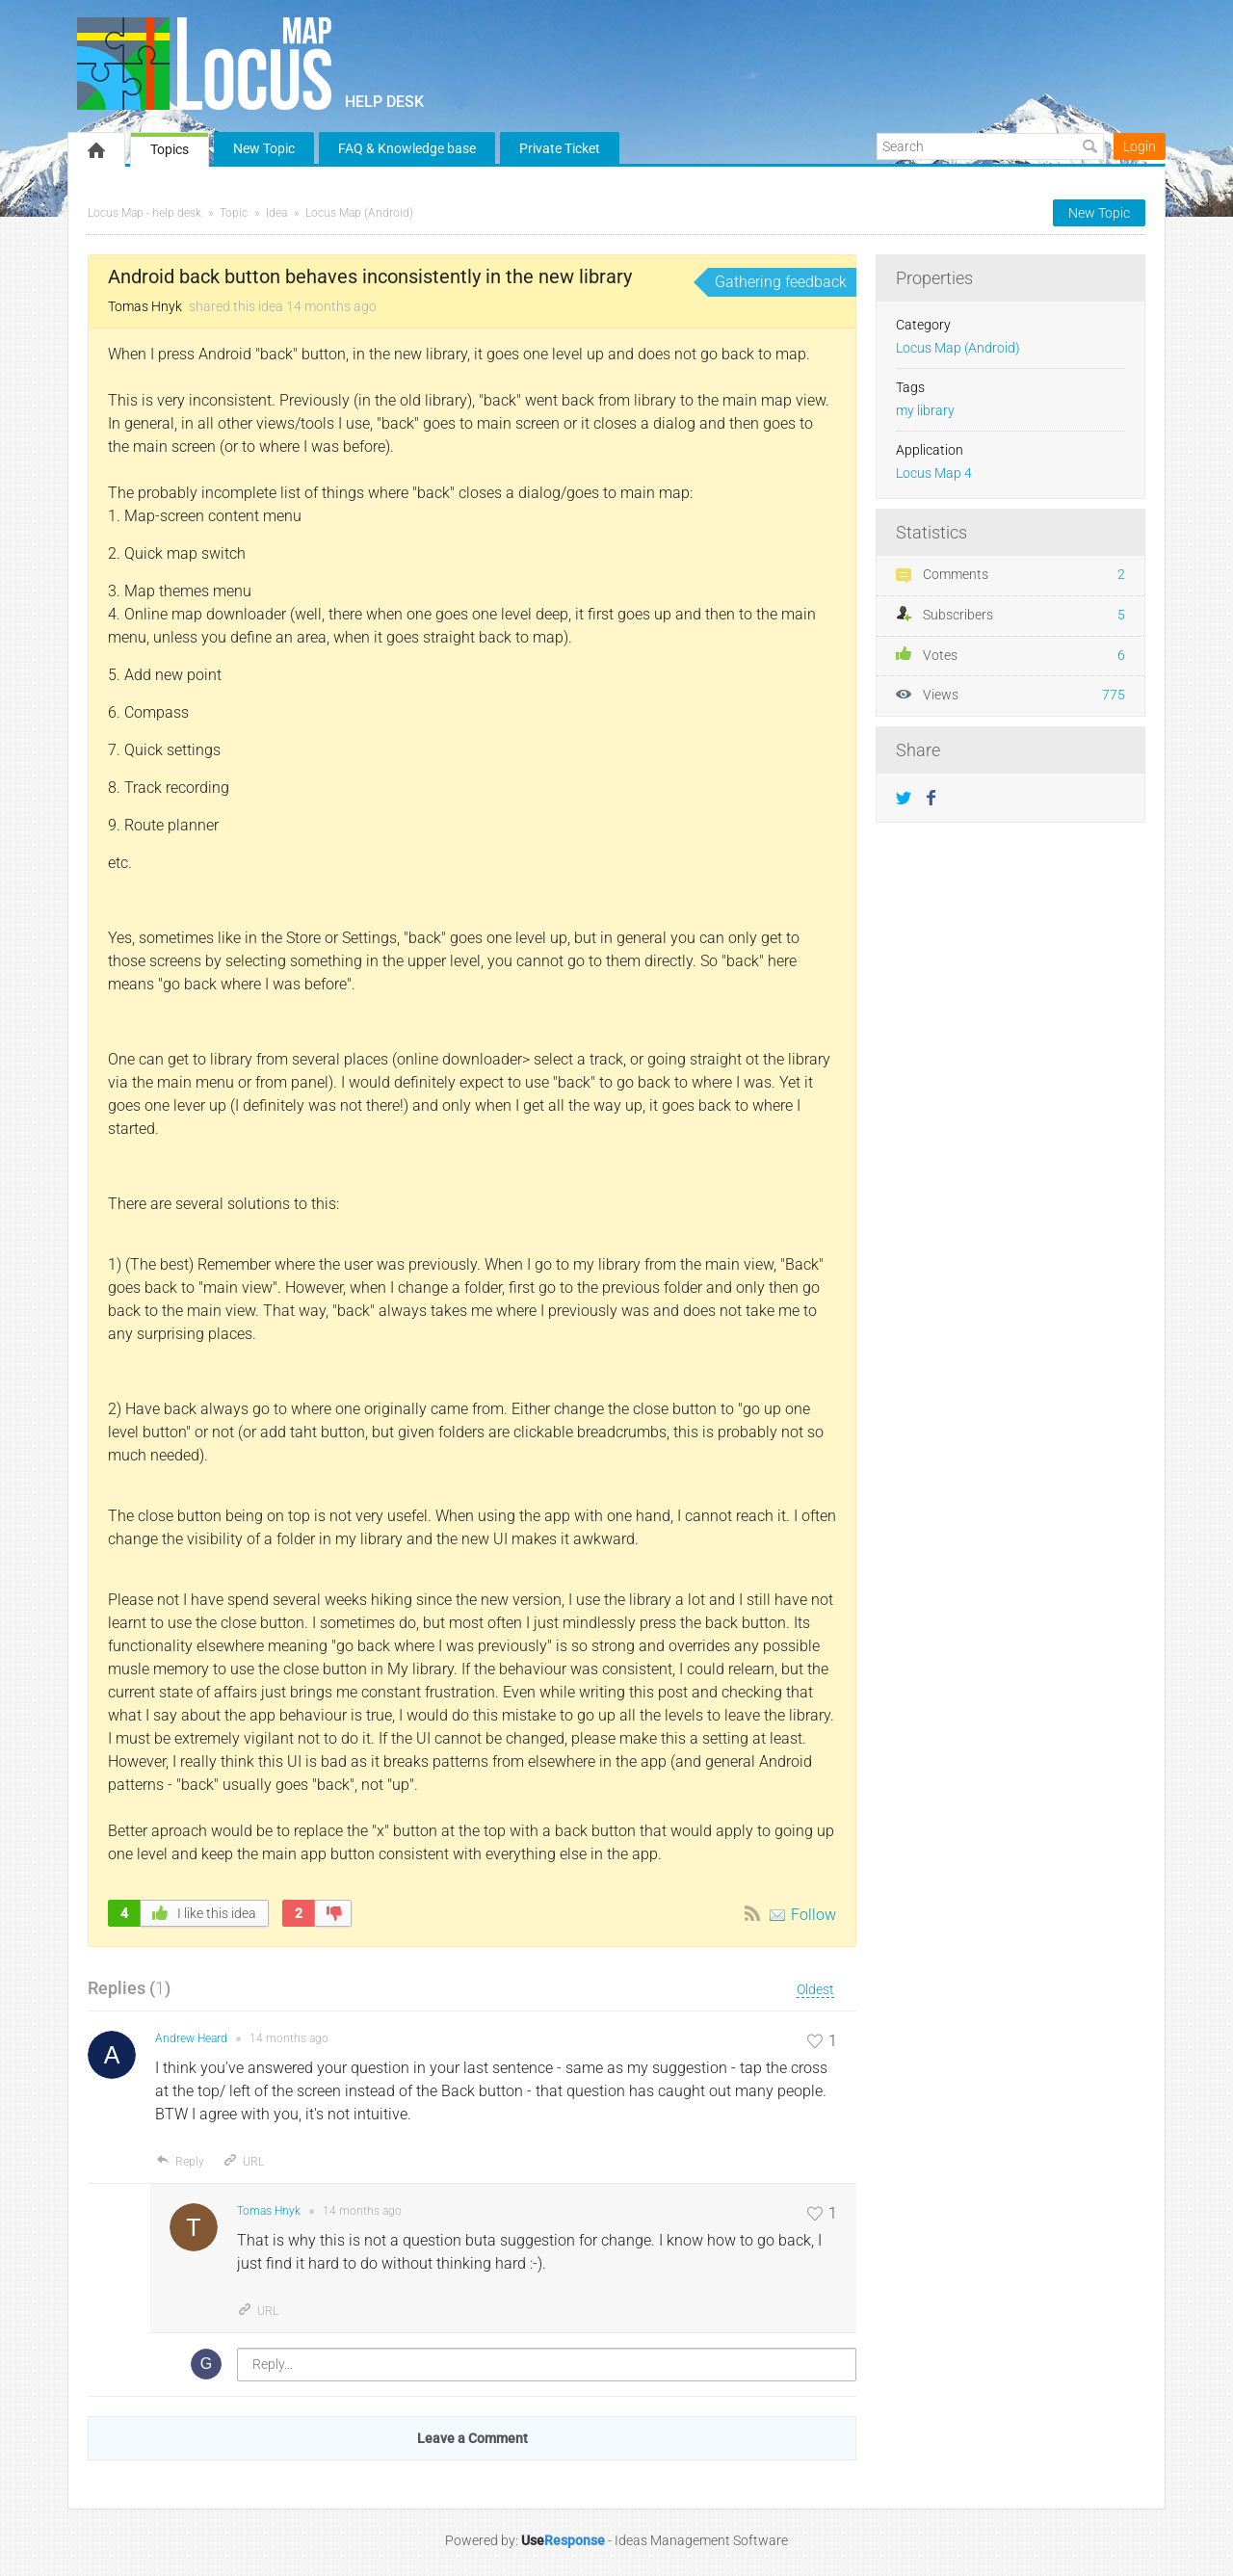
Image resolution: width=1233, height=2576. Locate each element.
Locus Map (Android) (359, 213)
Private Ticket (559, 148)
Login (1139, 146)
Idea (276, 213)
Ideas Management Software (701, 2540)
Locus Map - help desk (144, 213)
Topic (234, 213)
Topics (169, 149)
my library (925, 411)
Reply (179, 2162)
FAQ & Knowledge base (407, 148)
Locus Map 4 (934, 473)
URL (243, 2162)
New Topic (264, 148)
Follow (813, 1915)
